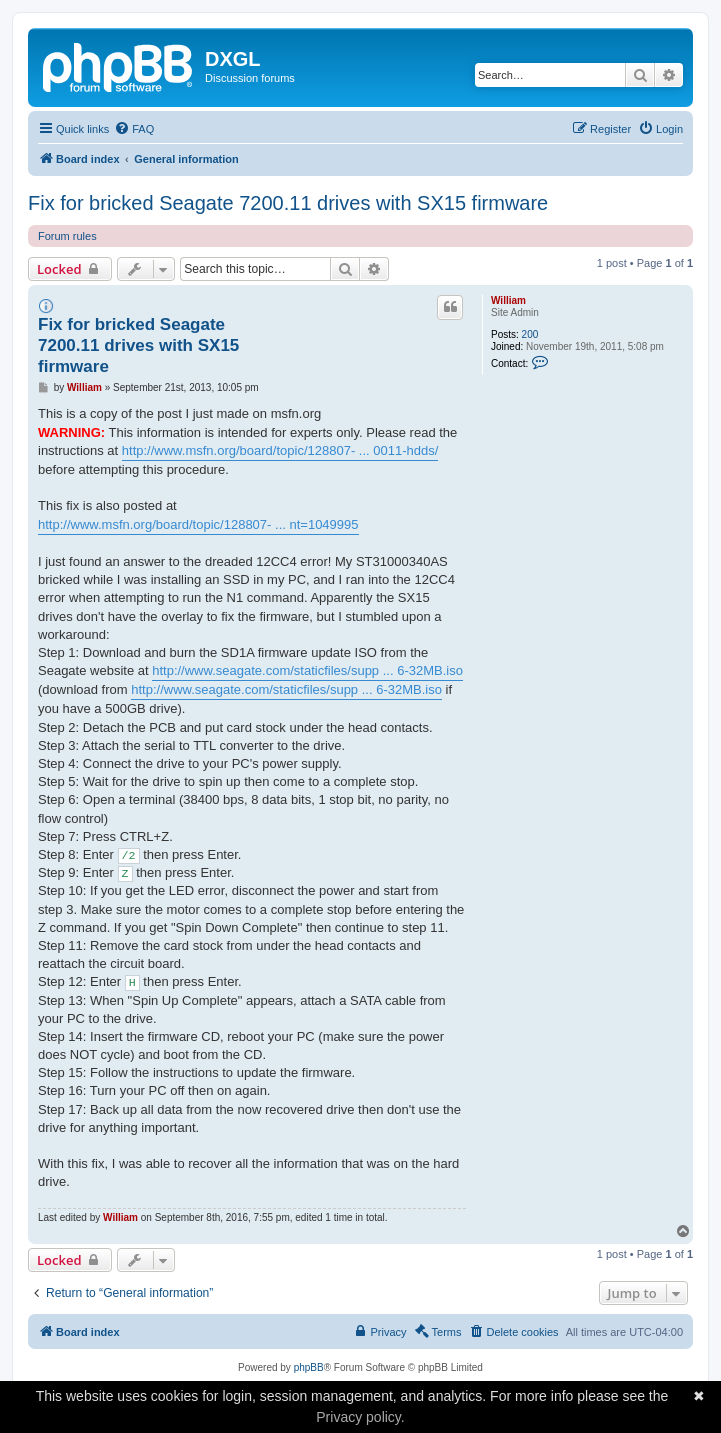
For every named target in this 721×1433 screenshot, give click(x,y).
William (508, 300)
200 (530, 334)
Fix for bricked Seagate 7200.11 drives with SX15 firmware (288, 203)
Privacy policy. (360, 1417)
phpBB (309, 1367)
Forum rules (67, 236)
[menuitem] (134, 129)
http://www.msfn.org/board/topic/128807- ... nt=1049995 (198, 524)
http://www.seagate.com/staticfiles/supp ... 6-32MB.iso (307, 670)
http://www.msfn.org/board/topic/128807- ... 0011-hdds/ (280, 450)
